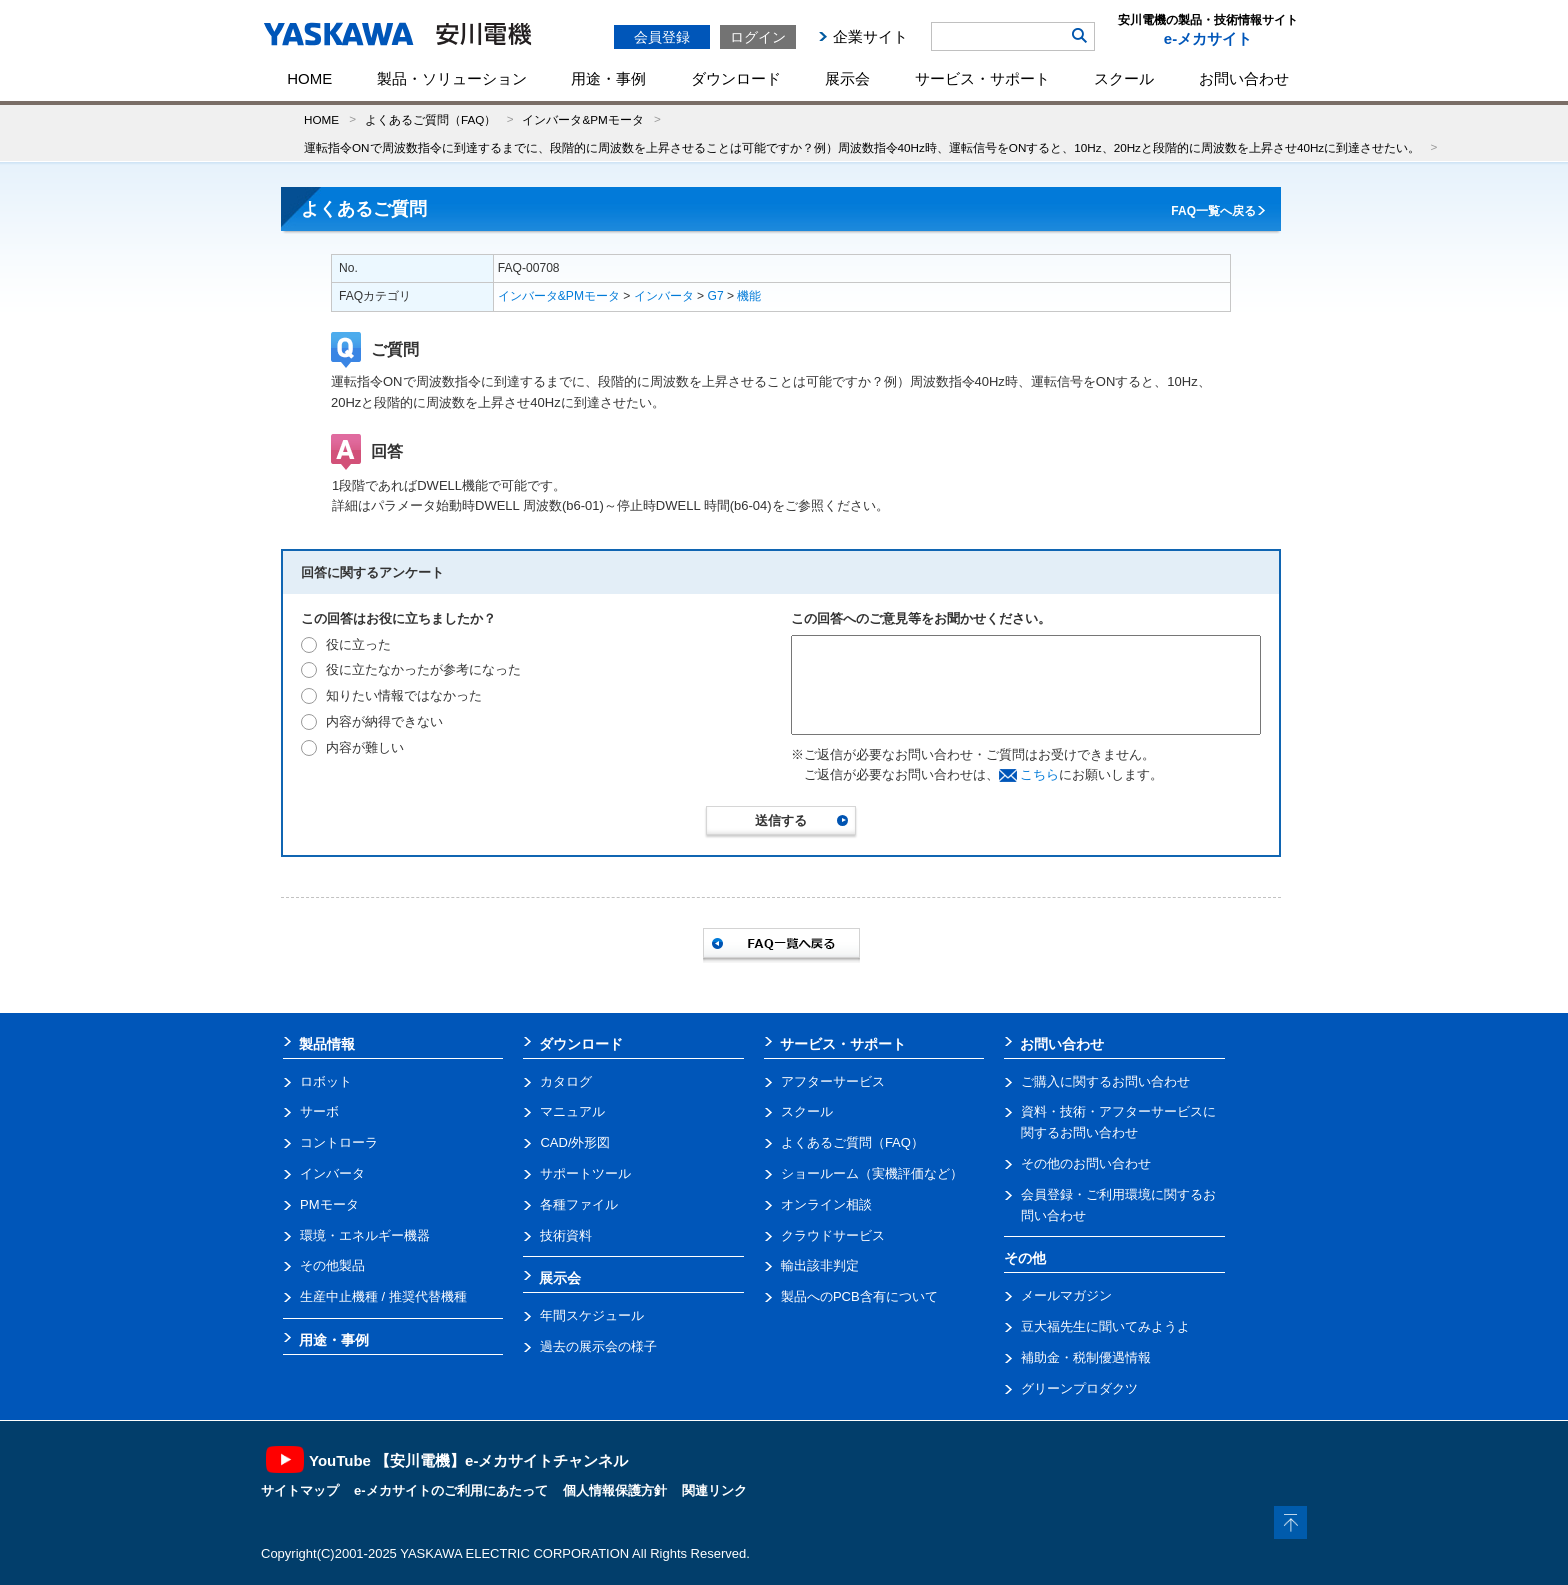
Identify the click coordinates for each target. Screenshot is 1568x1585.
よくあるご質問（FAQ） (430, 119)
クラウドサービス (833, 1235)
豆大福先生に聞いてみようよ (1105, 1326)
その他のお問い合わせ (1086, 1163)
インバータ (664, 296)
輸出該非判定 (820, 1265)
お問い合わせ (1244, 78)
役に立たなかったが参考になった (423, 669)
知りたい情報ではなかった (404, 695)
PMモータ (329, 1204)
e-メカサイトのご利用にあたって (451, 1490)
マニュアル (572, 1111)
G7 (716, 296)
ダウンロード (736, 78)
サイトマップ (300, 1490)
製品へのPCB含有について (859, 1296)
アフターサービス (833, 1081)
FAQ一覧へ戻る (1213, 211)
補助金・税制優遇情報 (1086, 1357)
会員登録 (662, 37)
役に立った (358, 644)
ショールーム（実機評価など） (872, 1173)
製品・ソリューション (452, 78)
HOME (309, 78)
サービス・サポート (982, 78)
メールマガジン (1066, 1295)
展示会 (847, 78)
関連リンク (714, 1490)
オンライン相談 (826, 1204)
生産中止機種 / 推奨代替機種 (383, 1296)
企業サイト (870, 36)
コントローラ (339, 1142)
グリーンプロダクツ (1079, 1388)
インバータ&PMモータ (582, 119)
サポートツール (585, 1173)
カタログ (566, 1081)
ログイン (758, 37)
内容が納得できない (384, 721)
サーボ (319, 1111)
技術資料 (566, 1235)
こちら (1039, 774)
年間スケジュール (592, 1315)
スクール (1124, 78)
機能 (749, 296)
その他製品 (332, 1265)
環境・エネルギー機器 (365, 1235)
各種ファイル (579, 1204)
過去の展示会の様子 (598, 1346)
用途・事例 (608, 78)
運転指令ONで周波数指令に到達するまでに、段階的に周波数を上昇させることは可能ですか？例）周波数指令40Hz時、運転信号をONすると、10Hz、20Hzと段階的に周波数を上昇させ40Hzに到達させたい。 (862, 147)
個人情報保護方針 (615, 1490)
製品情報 (327, 1044)
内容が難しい (365, 747)
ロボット (326, 1081)
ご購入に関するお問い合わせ (1105, 1081)
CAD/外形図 (575, 1142)
